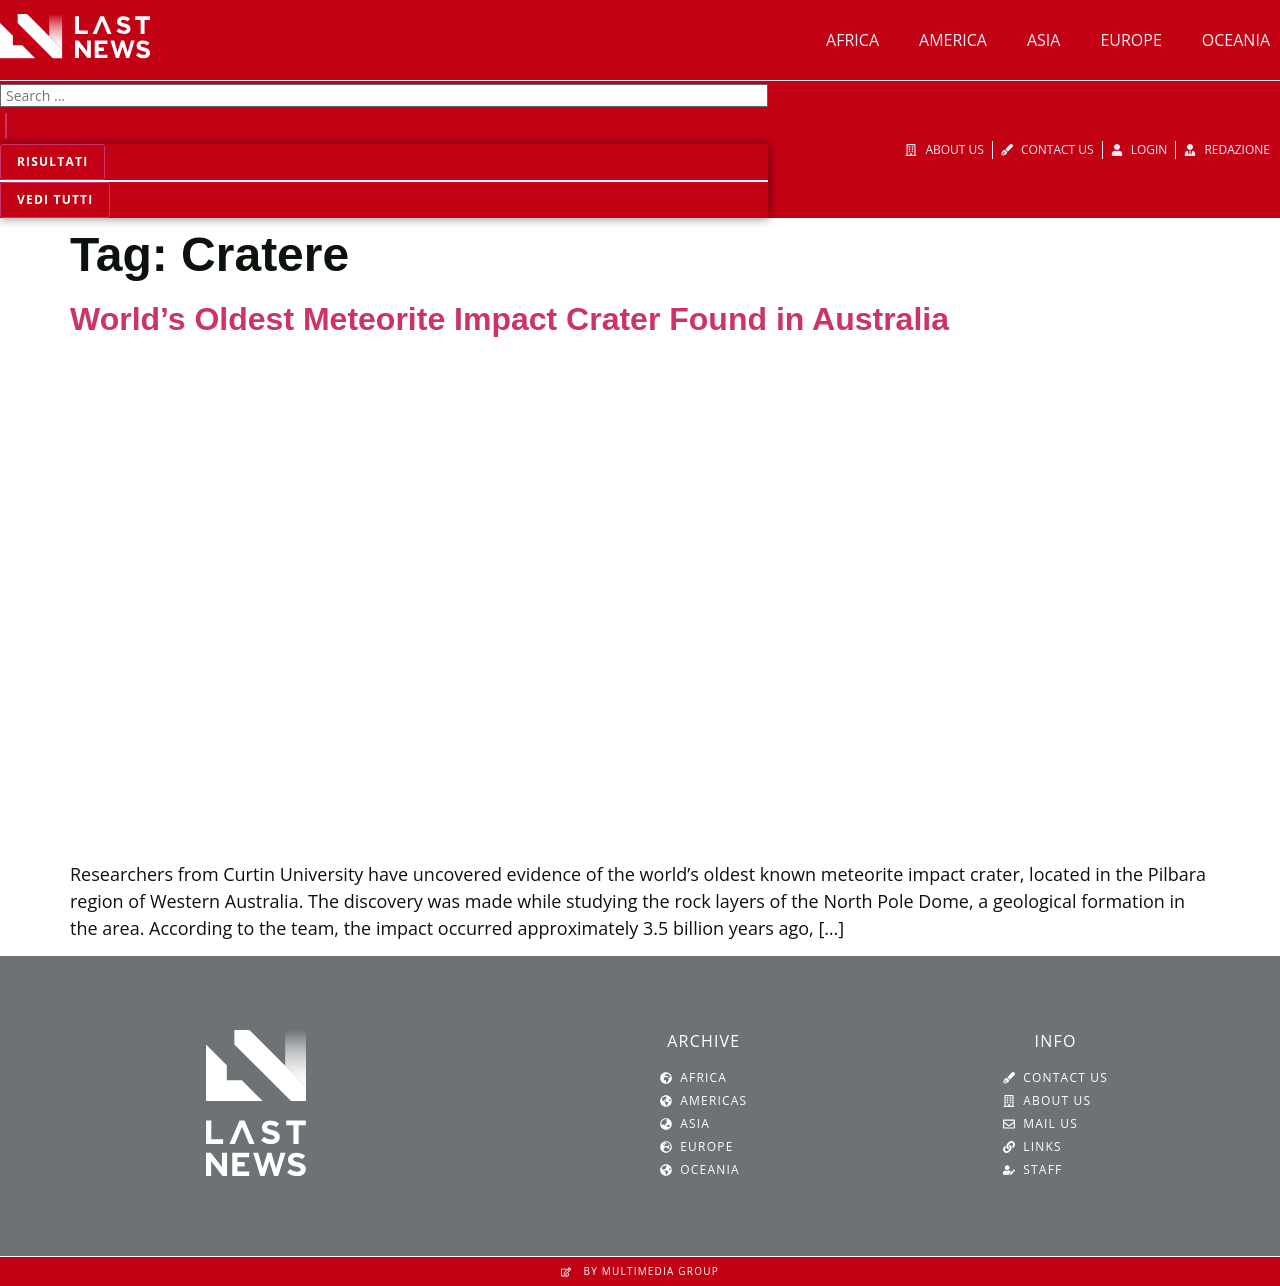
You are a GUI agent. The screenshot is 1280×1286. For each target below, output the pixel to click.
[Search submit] (6, 126)
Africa (852, 40)
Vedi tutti (55, 199)
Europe (1130, 40)
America (953, 40)
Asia (1043, 40)
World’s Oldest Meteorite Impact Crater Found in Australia (509, 319)
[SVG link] (75, 36)
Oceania (1236, 40)
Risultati (52, 161)
